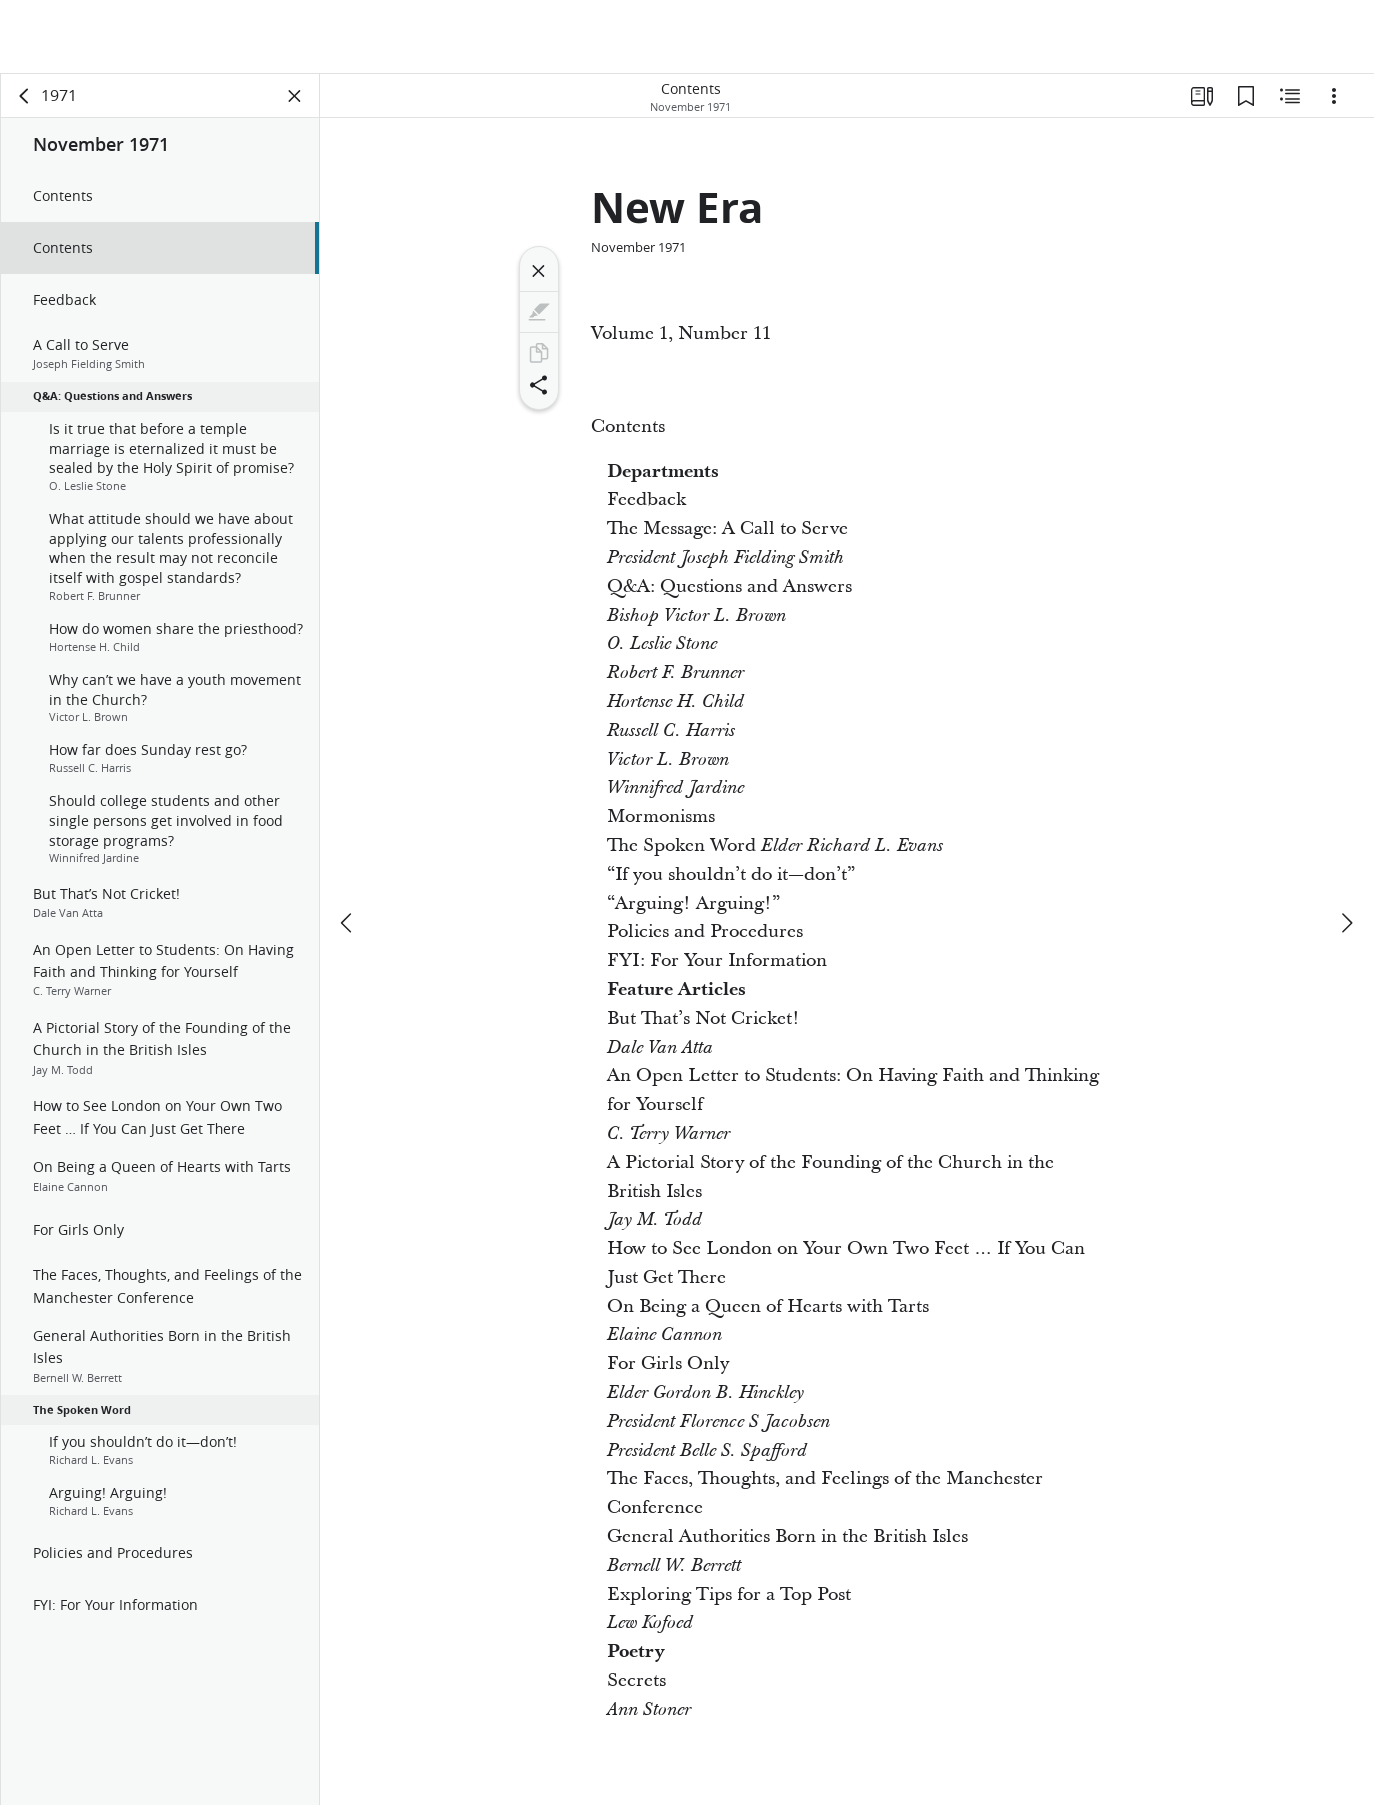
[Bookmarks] (1246, 96)
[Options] (1334, 96)
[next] (1346, 923)
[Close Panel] (286, 96)
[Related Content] (1290, 96)
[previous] (339, 923)
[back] (16, 96)
